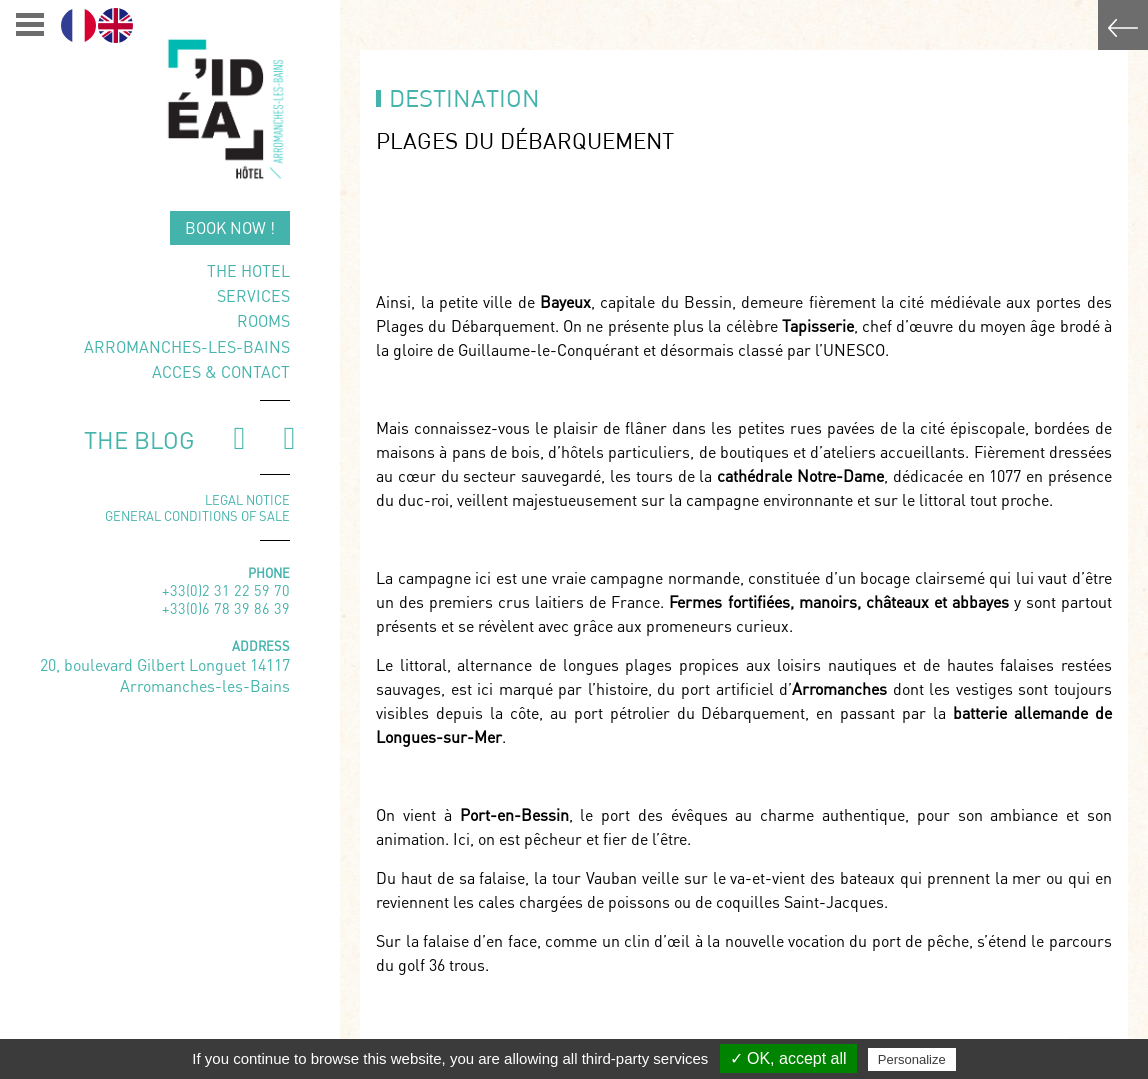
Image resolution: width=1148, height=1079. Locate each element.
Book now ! (230, 227)
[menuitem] (78, 25)
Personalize (912, 1059)
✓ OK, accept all (788, 1058)
